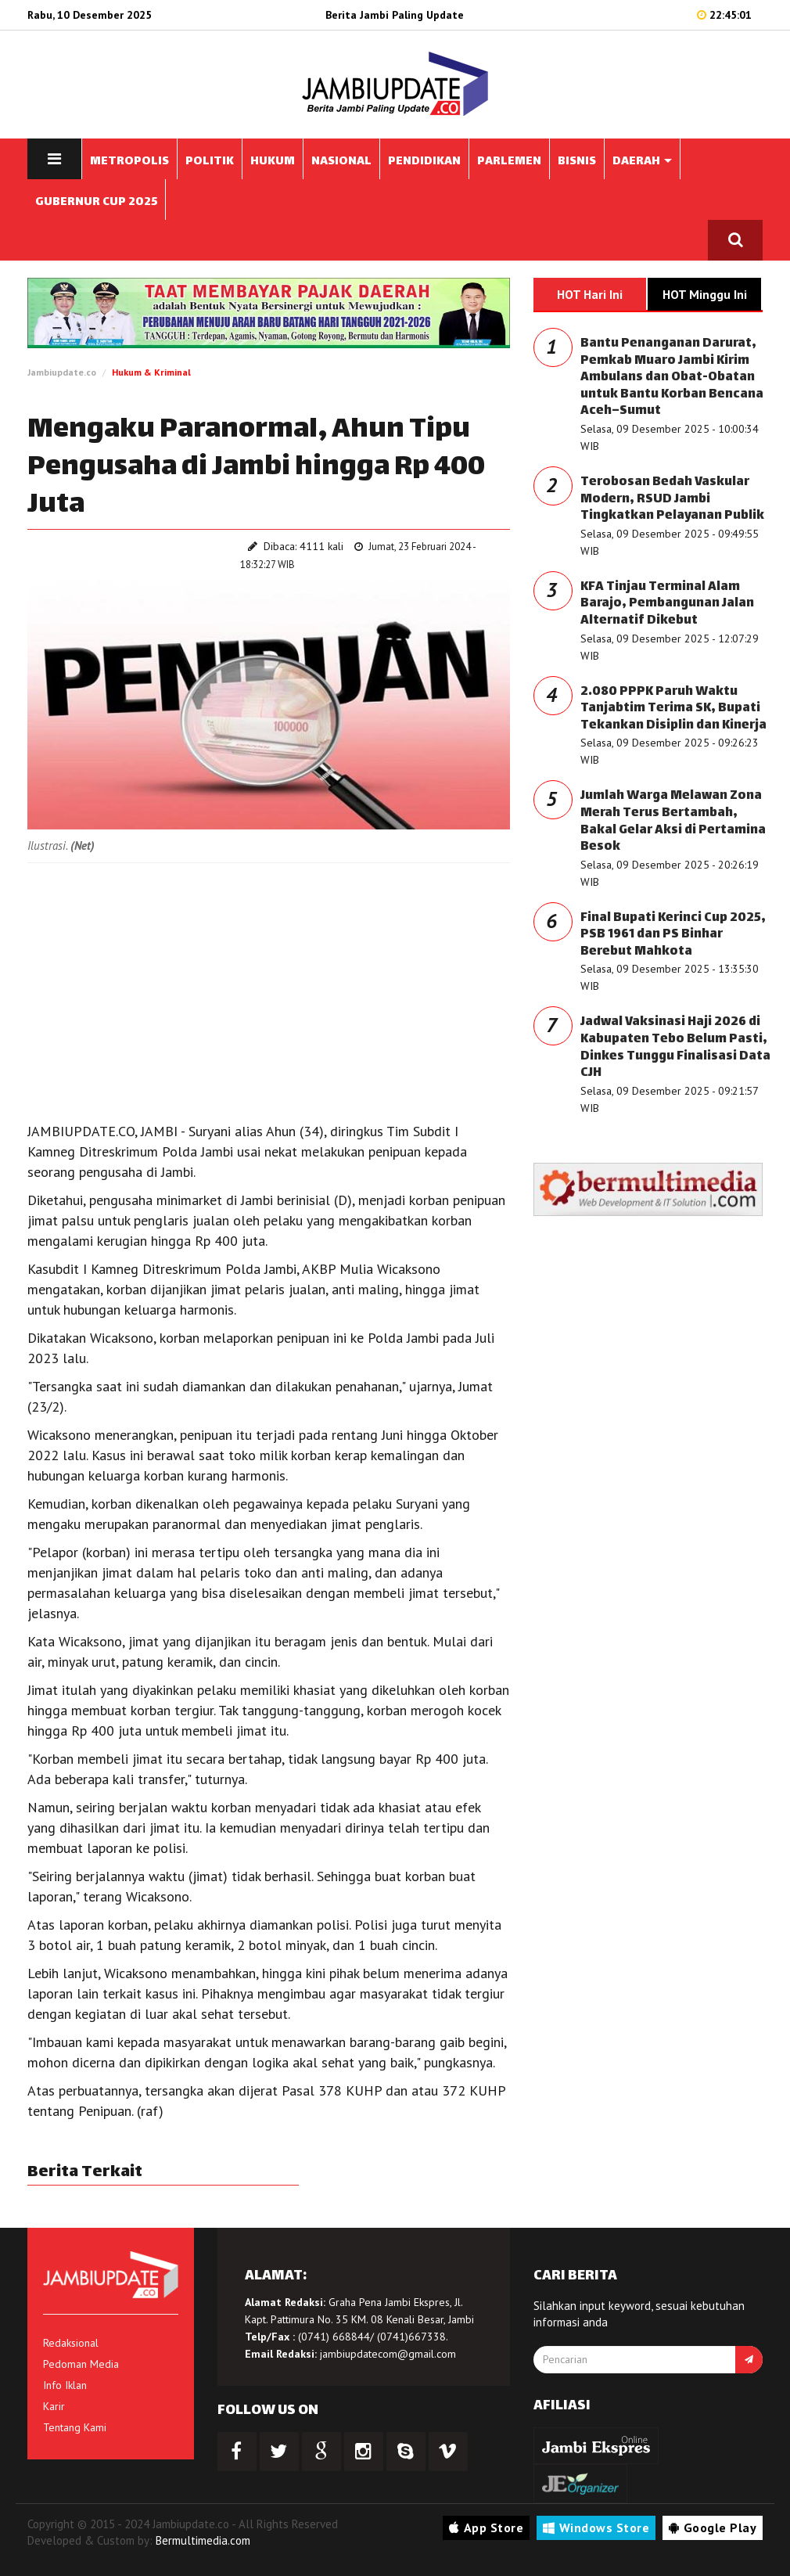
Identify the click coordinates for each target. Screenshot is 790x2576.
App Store (486, 2527)
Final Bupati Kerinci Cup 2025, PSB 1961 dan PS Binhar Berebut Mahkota (673, 935)
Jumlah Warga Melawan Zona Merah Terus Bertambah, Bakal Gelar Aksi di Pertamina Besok (673, 821)
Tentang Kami (74, 2427)
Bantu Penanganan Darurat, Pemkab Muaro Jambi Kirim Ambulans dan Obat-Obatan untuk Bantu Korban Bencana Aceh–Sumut (671, 378)
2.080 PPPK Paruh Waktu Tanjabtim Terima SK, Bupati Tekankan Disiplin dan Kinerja (673, 709)
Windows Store (596, 2527)
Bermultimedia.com (203, 2540)
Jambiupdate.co (61, 372)
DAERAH (642, 161)
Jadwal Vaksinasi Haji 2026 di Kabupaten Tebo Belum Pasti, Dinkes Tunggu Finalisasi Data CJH (675, 1048)
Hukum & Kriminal (151, 372)
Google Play (712, 2527)
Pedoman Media (81, 2364)
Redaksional (71, 2343)
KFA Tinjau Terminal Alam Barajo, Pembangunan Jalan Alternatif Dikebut (667, 604)
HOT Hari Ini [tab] (590, 294)
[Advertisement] (268, 988)
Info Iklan (65, 2385)
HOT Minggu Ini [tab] (705, 294)
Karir (54, 2406)
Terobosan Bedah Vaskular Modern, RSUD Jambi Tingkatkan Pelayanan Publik (672, 499)
